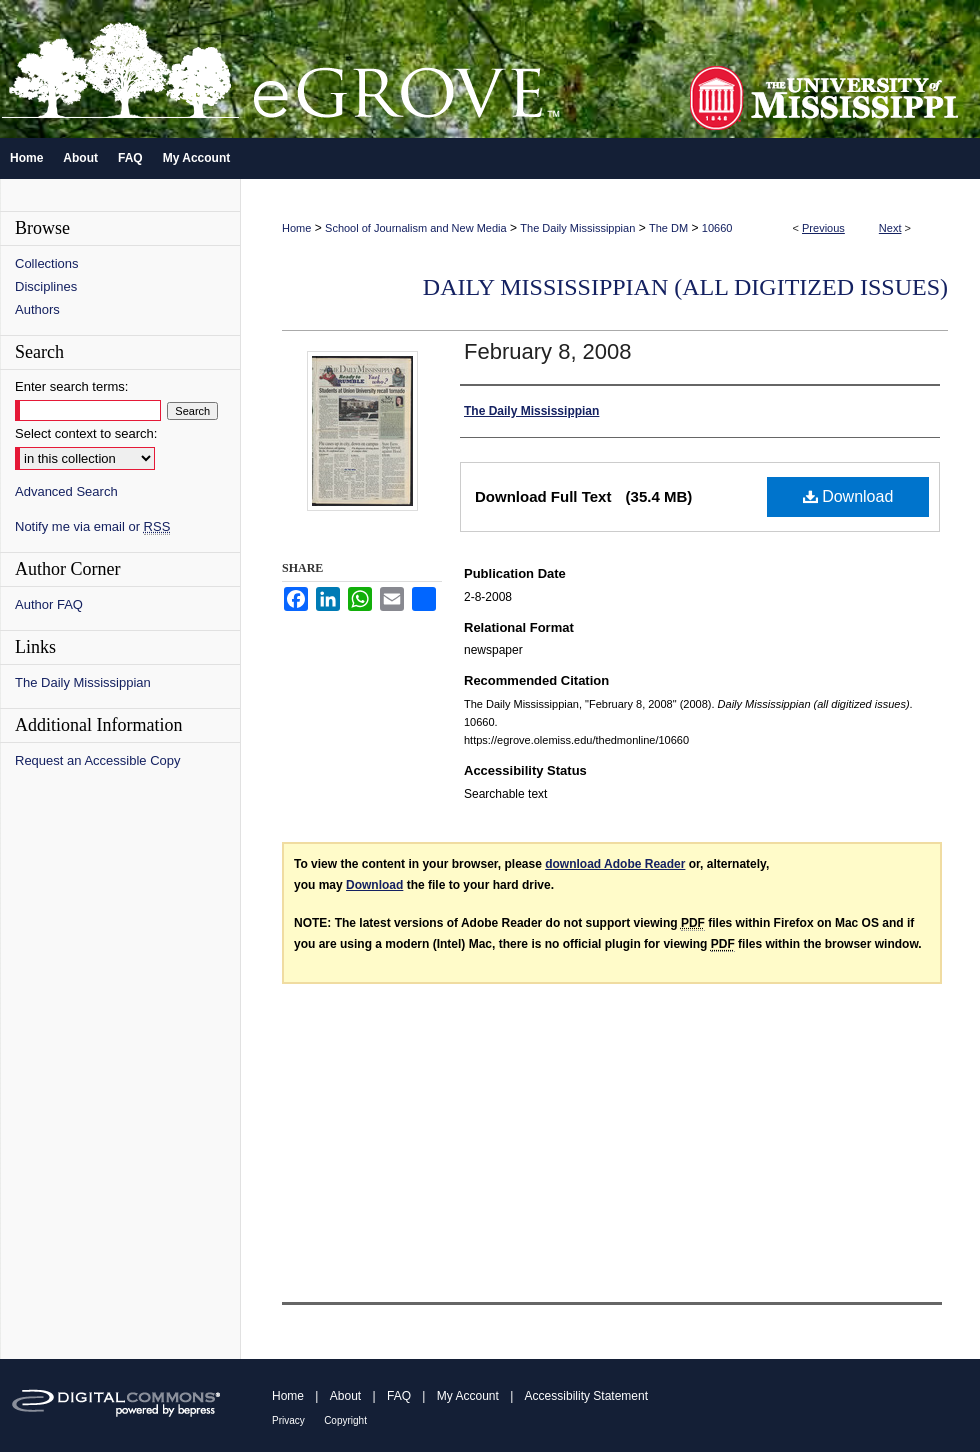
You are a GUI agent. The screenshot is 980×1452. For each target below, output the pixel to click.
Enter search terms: (71, 386)
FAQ (399, 1396)
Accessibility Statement (586, 1396)
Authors (37, 309)
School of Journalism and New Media (416, 228)
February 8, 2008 (548, 351)
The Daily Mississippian (577, 228)
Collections (47, 263)
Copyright (345, 1420)
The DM (668, 228)
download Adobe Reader (615, 864)
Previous (823, 228)
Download (848, 496)
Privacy (288, 1420)
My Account (468, 1396)
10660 (717, 228)
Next (890, 228)
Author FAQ (49, 604)
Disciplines (46, 286)
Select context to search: (86, 433)
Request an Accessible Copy (97, 760)
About (345, 1396)
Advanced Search (66, 491)
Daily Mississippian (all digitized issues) (685, 287)
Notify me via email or (92, 526)
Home (296, 228)
